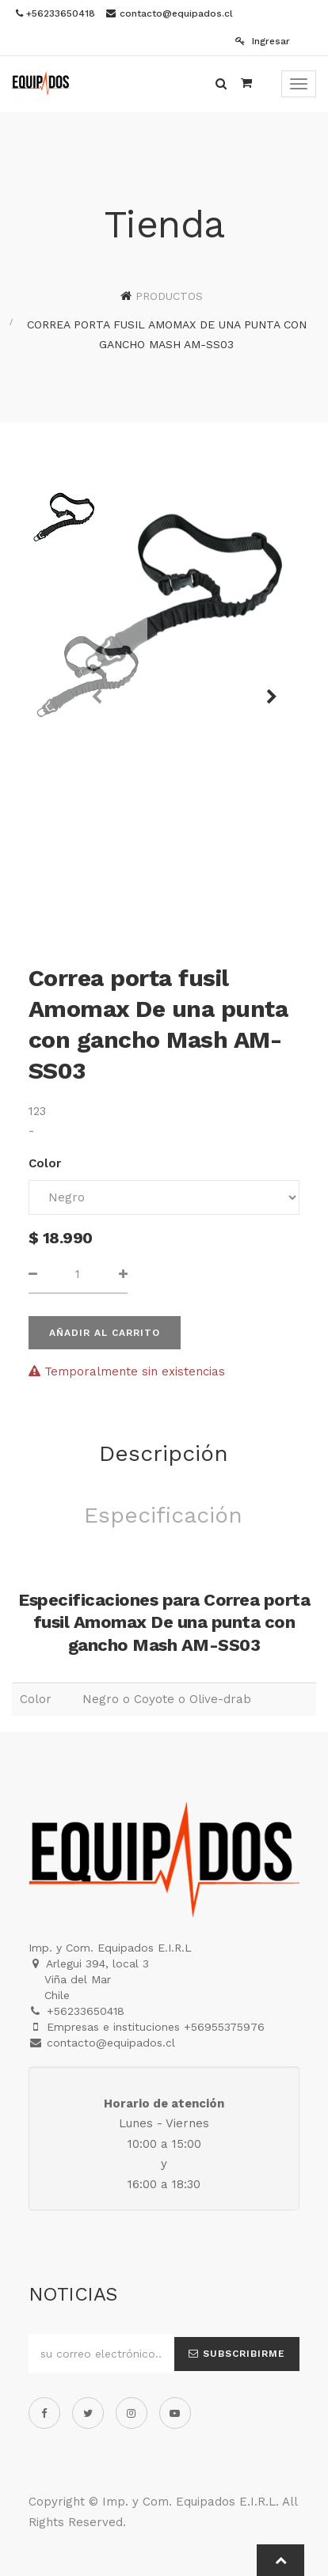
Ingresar (262, 41)
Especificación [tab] (163, 1515)
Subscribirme (237, 2353)
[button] (266, 689)
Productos (169, 296)
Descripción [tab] (163, 1453)
